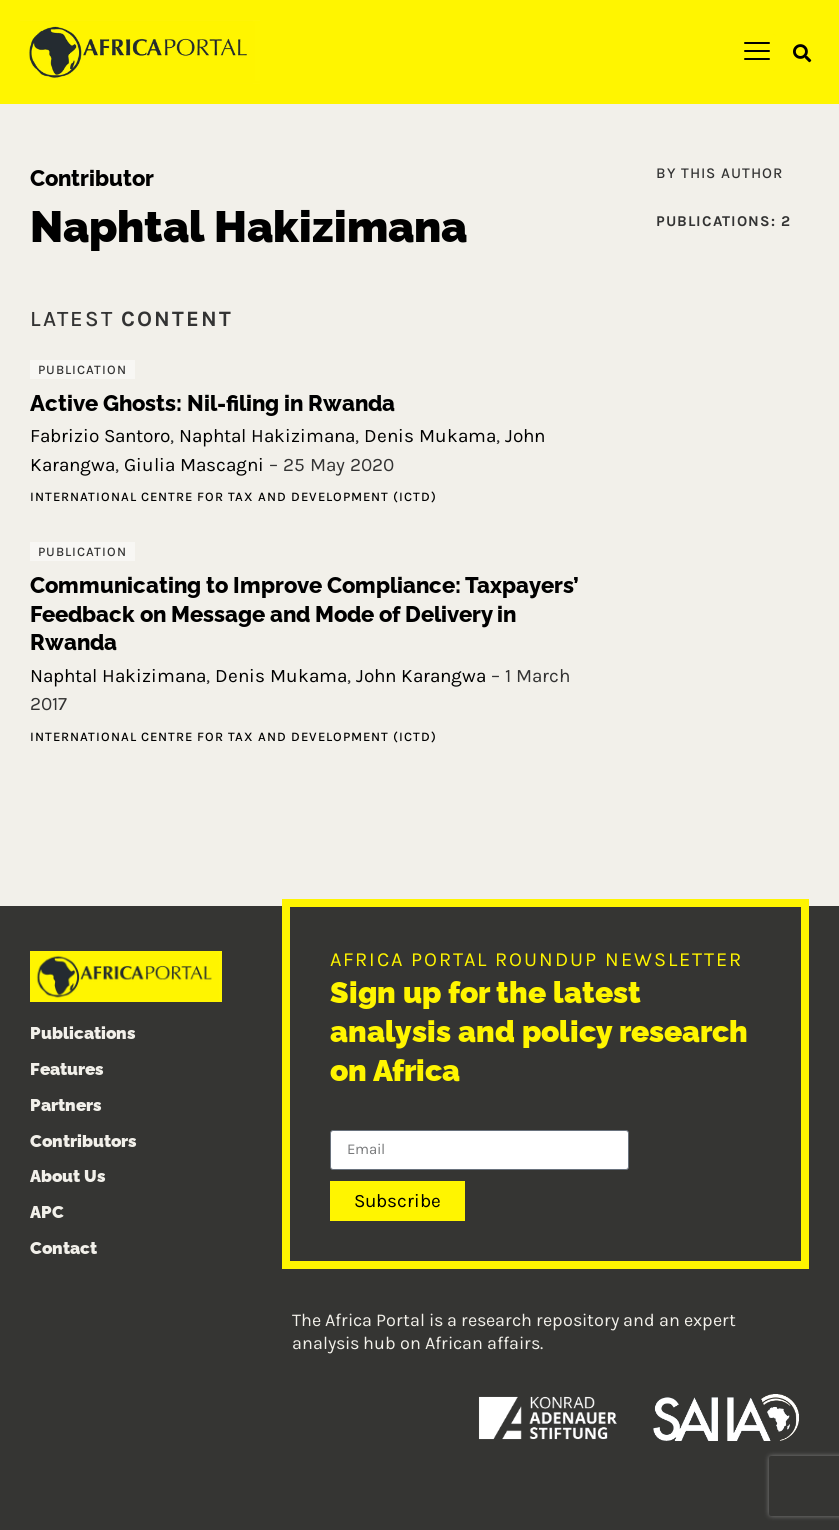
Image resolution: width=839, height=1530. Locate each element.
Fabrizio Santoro (100, 436)
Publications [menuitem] (83, 1033)
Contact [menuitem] (63, 1248)
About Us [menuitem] (68, 1176)
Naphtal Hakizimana (267, 436)
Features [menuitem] (67, 1069)
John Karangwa (421, 676)
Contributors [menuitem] (83, 1141)
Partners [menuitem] (66, 1105)
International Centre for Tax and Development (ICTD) (233, 496)
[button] (802, 52)
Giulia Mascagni (194, 465)
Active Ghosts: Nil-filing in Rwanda (212, 403)
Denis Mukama (430, 436)
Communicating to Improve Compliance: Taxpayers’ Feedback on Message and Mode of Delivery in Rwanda (304, 613)
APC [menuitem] (47, 1212)
